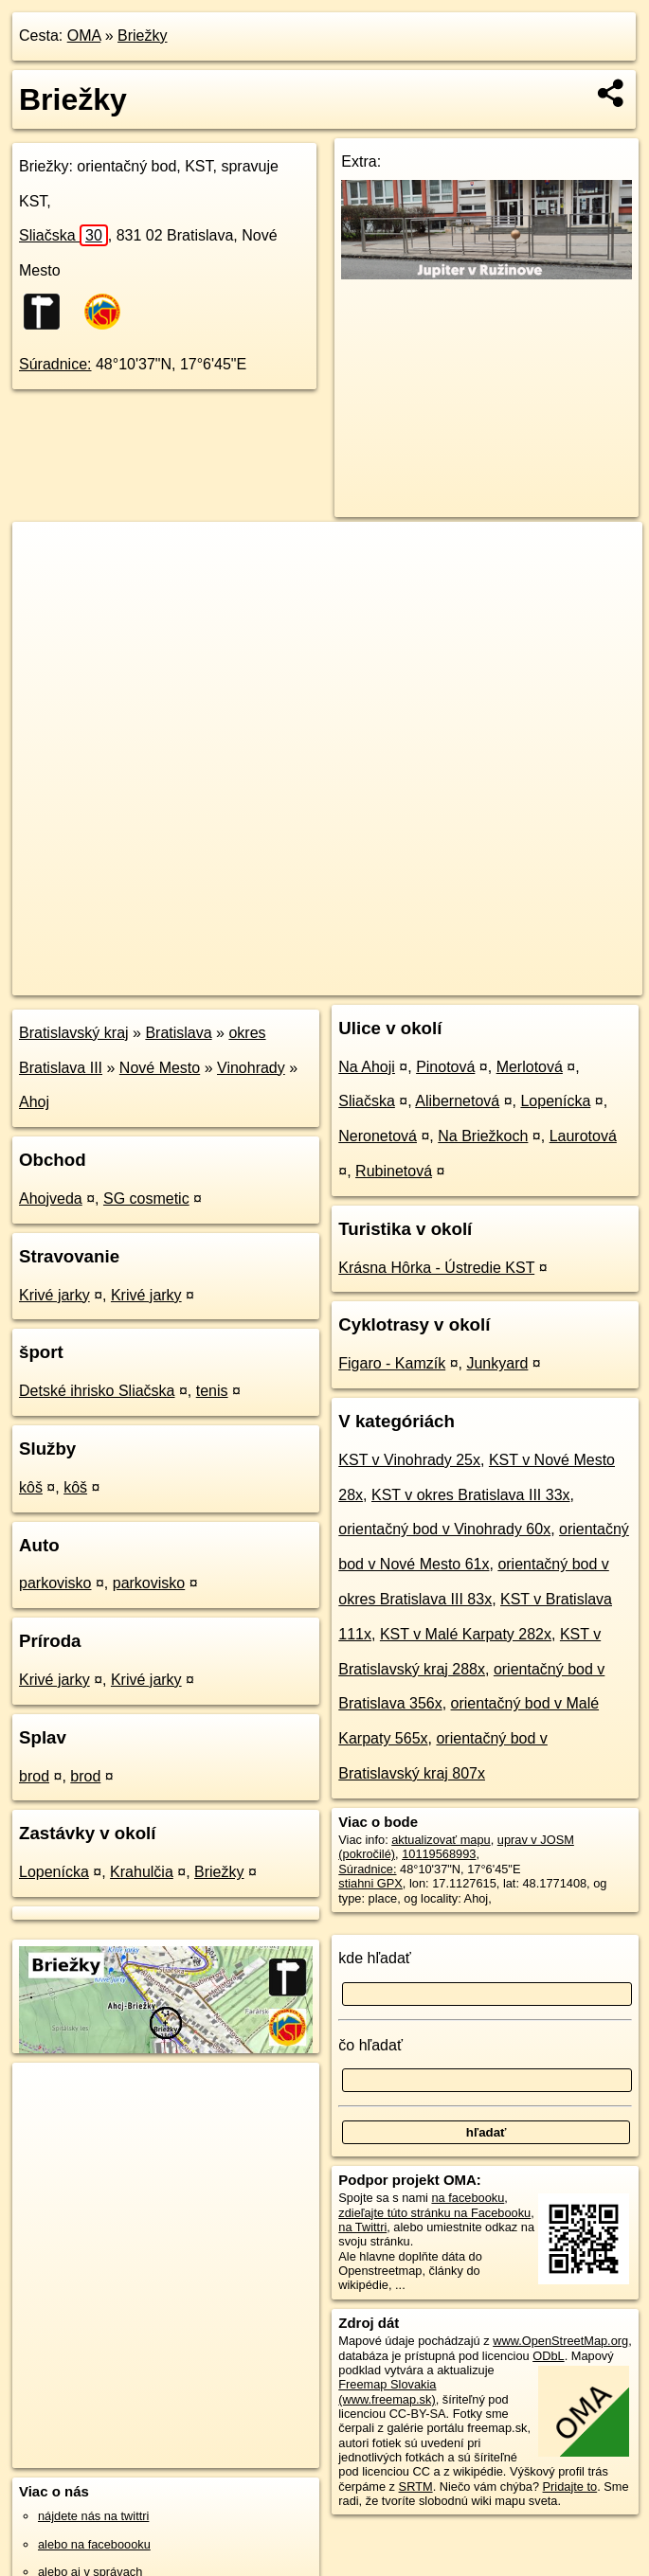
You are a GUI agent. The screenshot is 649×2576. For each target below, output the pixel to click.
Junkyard (497, 1363)
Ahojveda (50, 1198)
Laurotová (583, 1136)
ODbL (548, 2356)
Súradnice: (55, 364)
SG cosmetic (146, 1198)
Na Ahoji (366, 1067)
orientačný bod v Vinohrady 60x (444, 1529)
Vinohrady (251, 1068)
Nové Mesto (159, 1068)
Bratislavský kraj (74, 1033)
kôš (31, 1487)
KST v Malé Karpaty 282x (465, 1634)
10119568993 (439, 1854)
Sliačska (63, 235)
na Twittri (362, 2227)
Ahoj (34, 1102)
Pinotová (445, 1067)
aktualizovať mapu (440, 1840)
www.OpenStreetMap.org (560, 2341)
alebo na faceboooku (94, 2544)
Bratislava (178, 1033)
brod (34, 1776)
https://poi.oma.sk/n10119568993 (554, 980)
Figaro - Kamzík (391, 1363)
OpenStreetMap (310, 980)
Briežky (142, 35)
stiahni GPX (370, 1883)
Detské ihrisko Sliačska (97, 1391)
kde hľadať (374, 1958)
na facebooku (467, 2198)
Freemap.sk (407, 980)
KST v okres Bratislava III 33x (470, 1495)
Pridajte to (570, 2486)
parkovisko (55, 1583)
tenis (212, 1391)
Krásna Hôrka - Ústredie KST (436, 1268)
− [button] (45, 583)
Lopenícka (54, 1872)
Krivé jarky (54, 1295)
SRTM (416, 2486)
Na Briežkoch (483, 1136)
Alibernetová (457, 1101)
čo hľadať (370, 2045)
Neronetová (377, 1136)
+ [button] (45, 554)
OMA (84, 35)
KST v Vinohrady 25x (409, 1460)
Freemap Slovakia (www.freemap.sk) (387, 2391)
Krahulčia (141, 1872)
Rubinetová (393, 1171)
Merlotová (529, 1067)
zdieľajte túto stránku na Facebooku (434, 2213)
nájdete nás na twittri (93, 2516)
